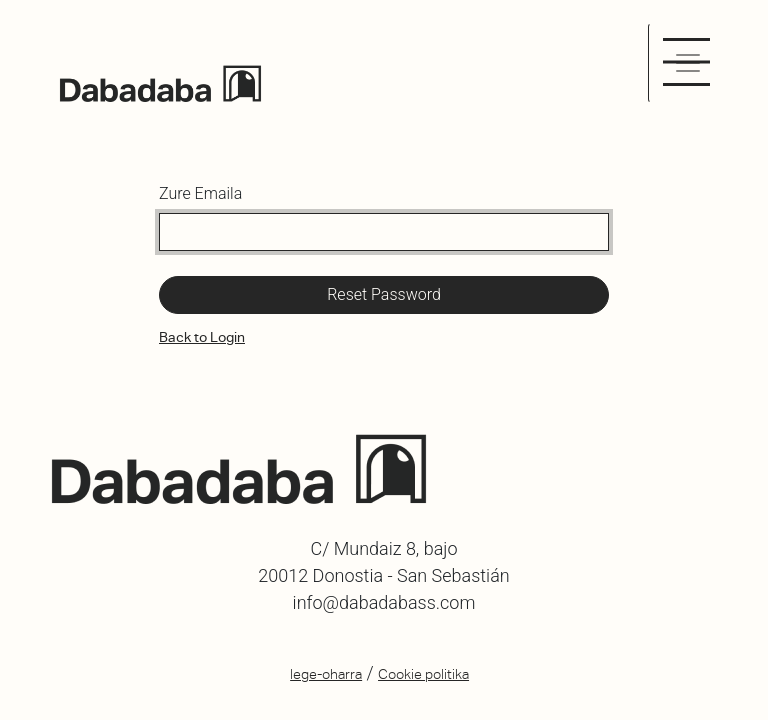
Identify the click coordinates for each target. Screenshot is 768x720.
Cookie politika (423, 674)
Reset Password (384, 294)
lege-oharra (326, 674)
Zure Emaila (200, 193)
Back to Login (202, 337)
